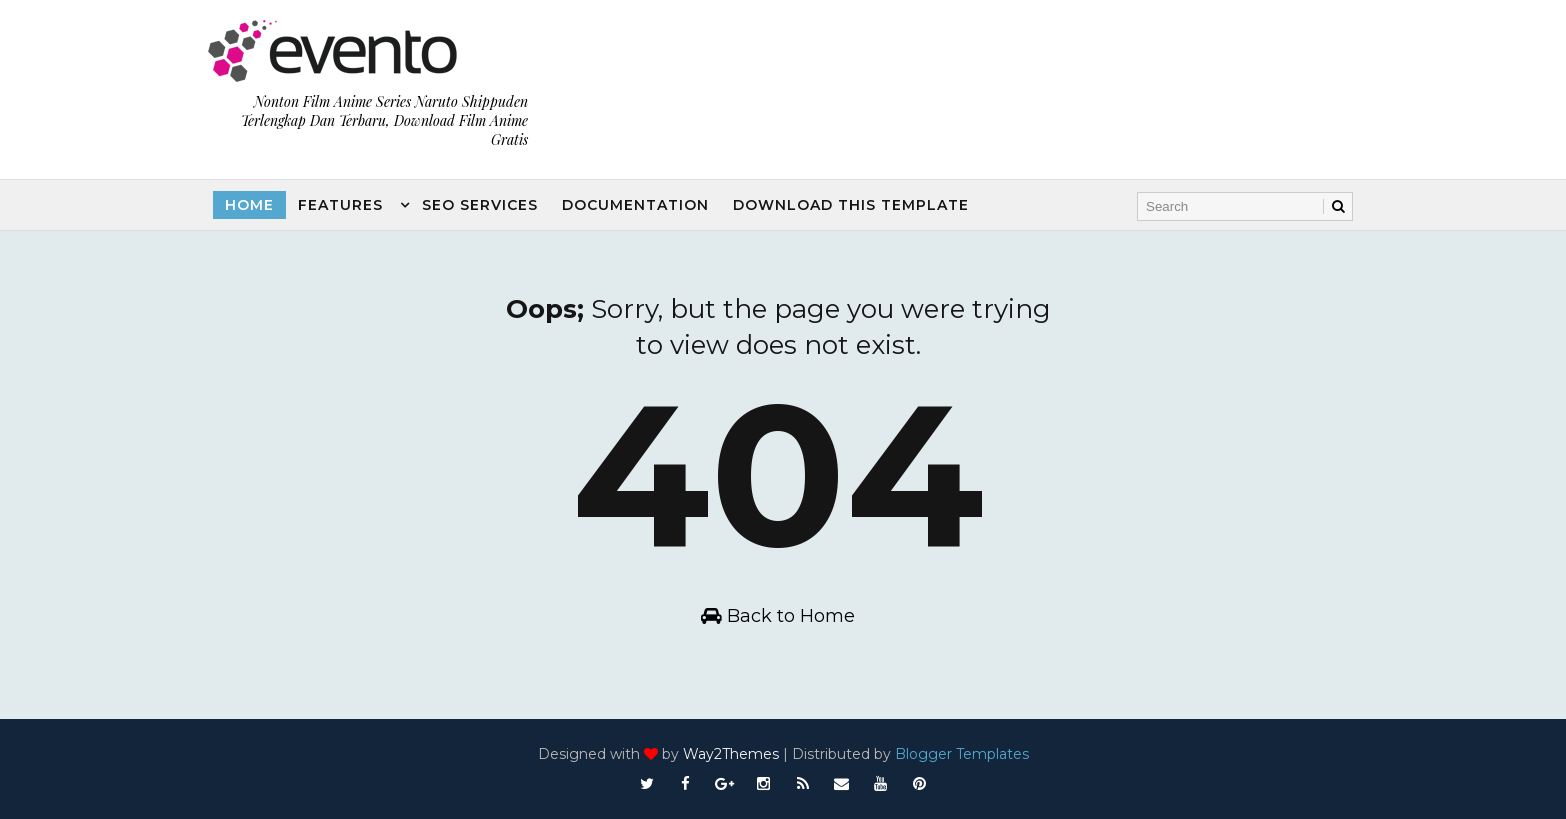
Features (340, 205)
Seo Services (480, 205)
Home (249, 205)
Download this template (851, 205)
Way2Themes (731, 754)
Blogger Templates (962, 754)
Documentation (635, 205)
